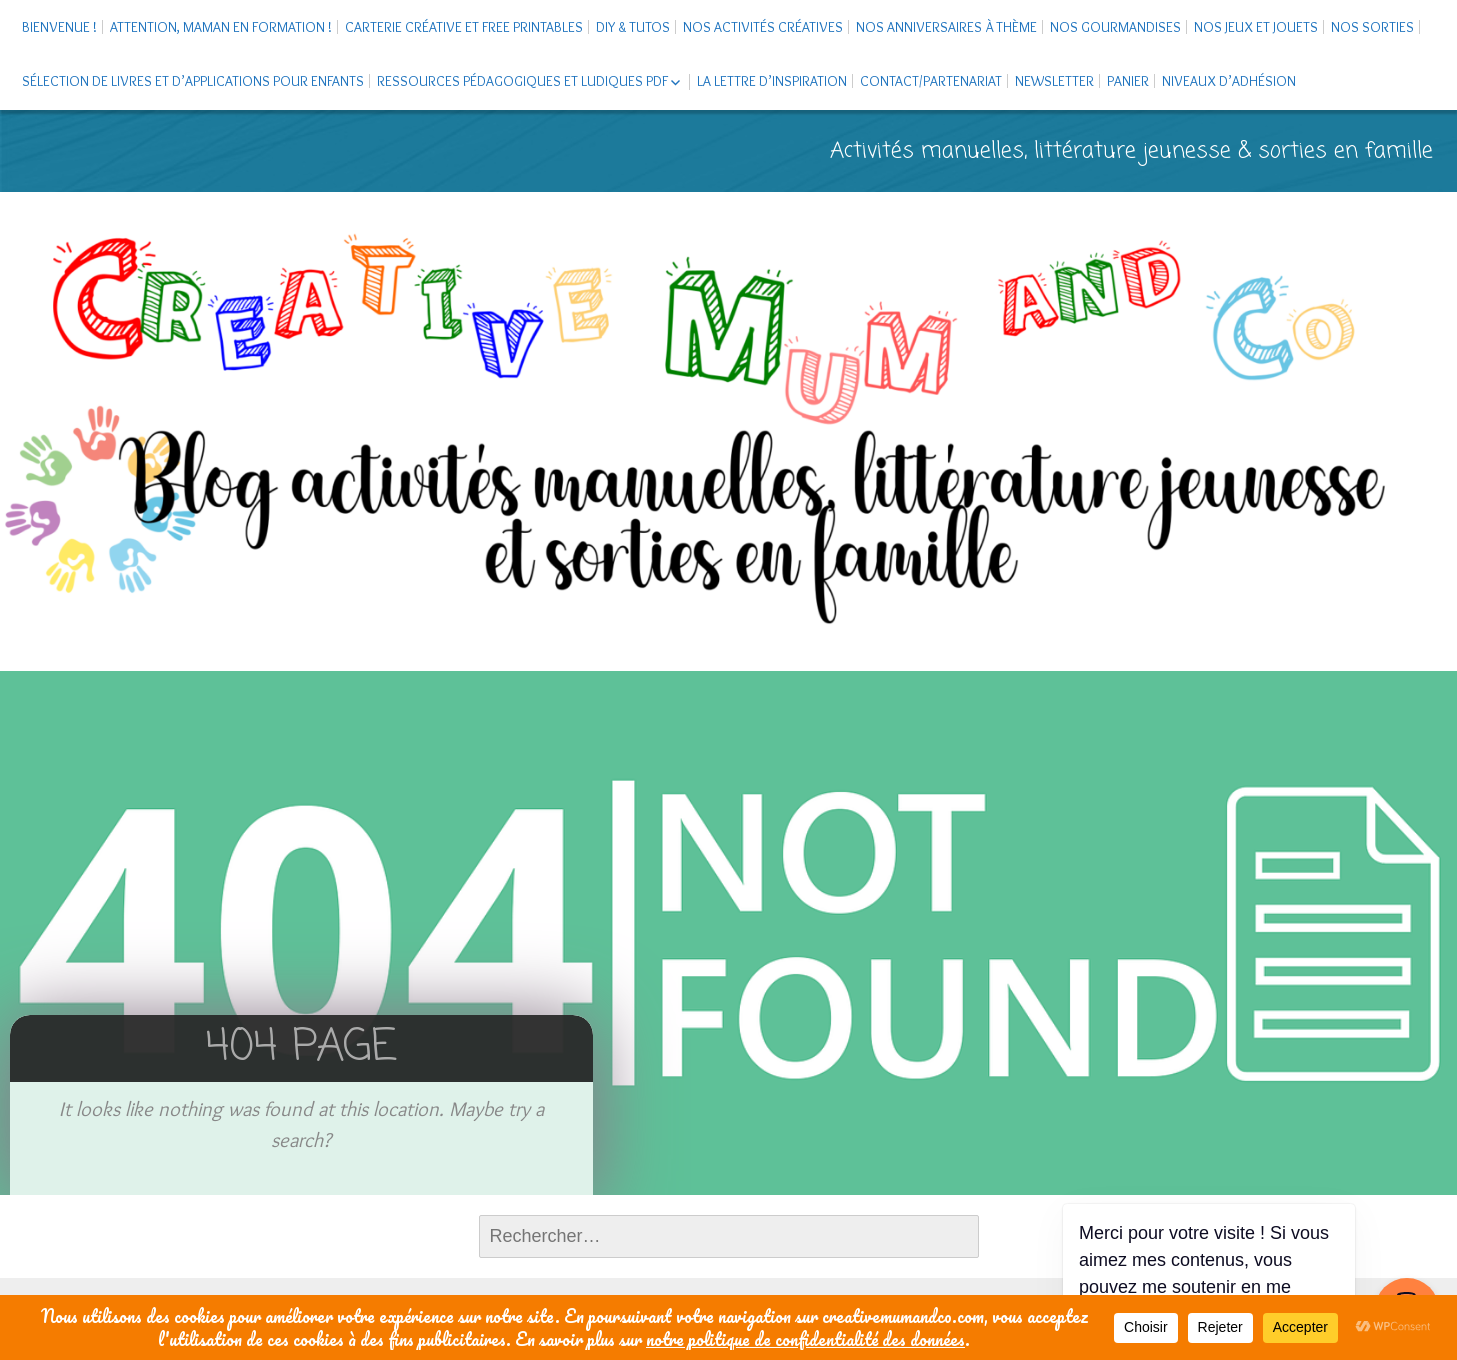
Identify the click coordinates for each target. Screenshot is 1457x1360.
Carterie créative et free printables (464, 27)
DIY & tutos (633, 27)
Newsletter (1054, 81)
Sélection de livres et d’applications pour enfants (193, 81)
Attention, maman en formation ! (221, 27)
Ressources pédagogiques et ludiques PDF (522, 81)
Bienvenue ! (59, 27)
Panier (1128, 81)
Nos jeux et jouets (1256, 27)
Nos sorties (1372, 27)
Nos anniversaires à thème (946, 27)
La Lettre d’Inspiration (772, 81)
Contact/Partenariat (931, 81)
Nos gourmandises (1115, 27)
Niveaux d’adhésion (1229, 81)
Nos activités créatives (763, 27)
